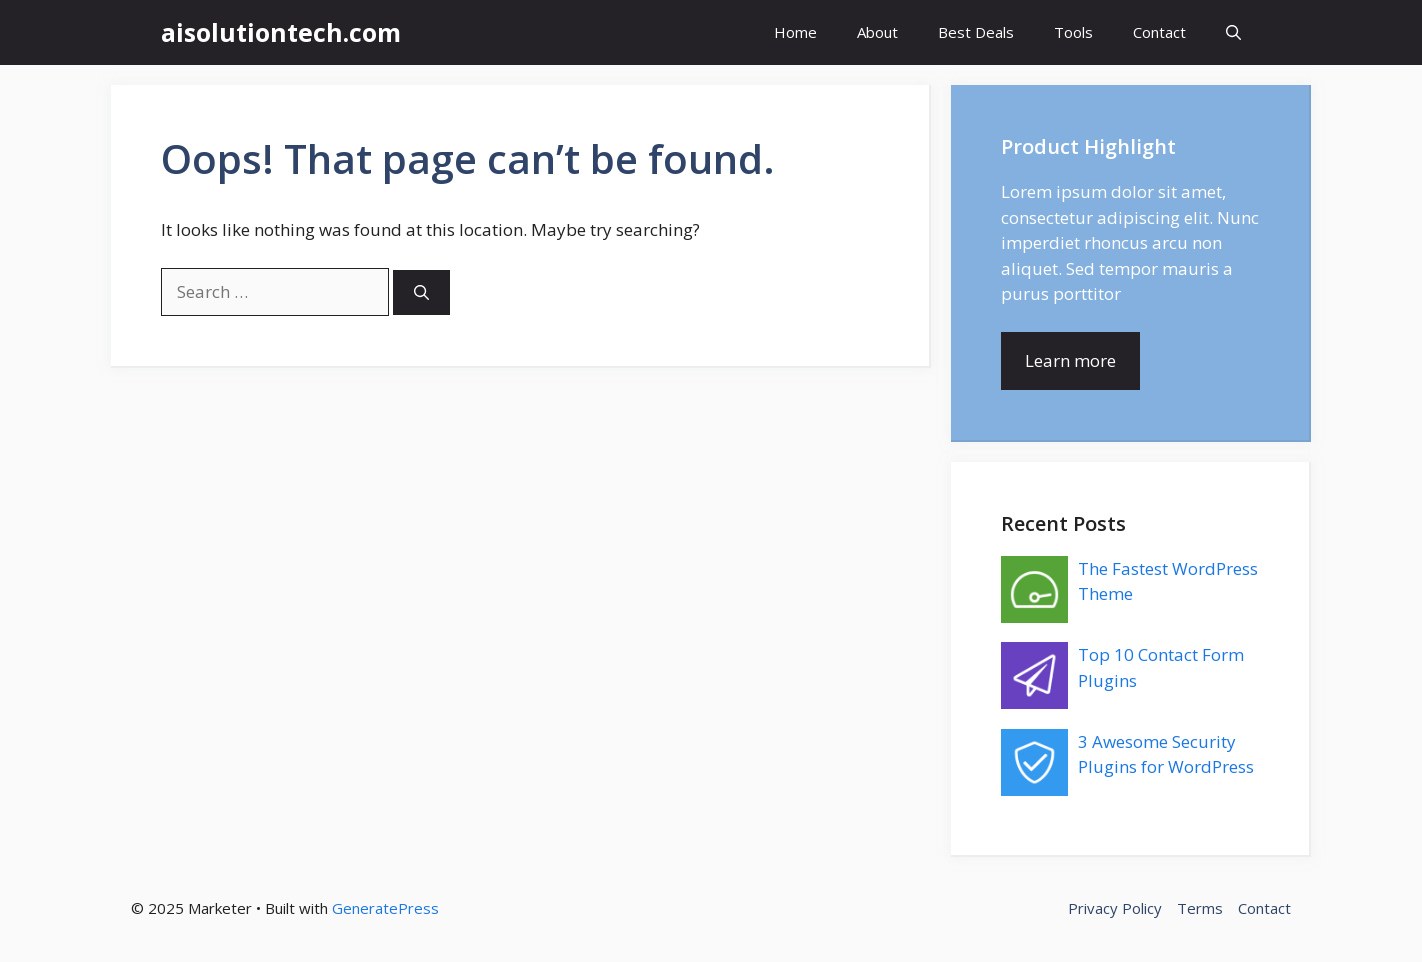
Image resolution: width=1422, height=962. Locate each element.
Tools (1073, 32)
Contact (1159, 32)
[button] (1233, 32)
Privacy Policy (1115, 908)
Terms (1200, 908)
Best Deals (976, 32)
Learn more (1070, 360)
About (877, 32)
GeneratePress (385, 908)
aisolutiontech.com (281, 32)
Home (795, 32)
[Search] (421, 292)
